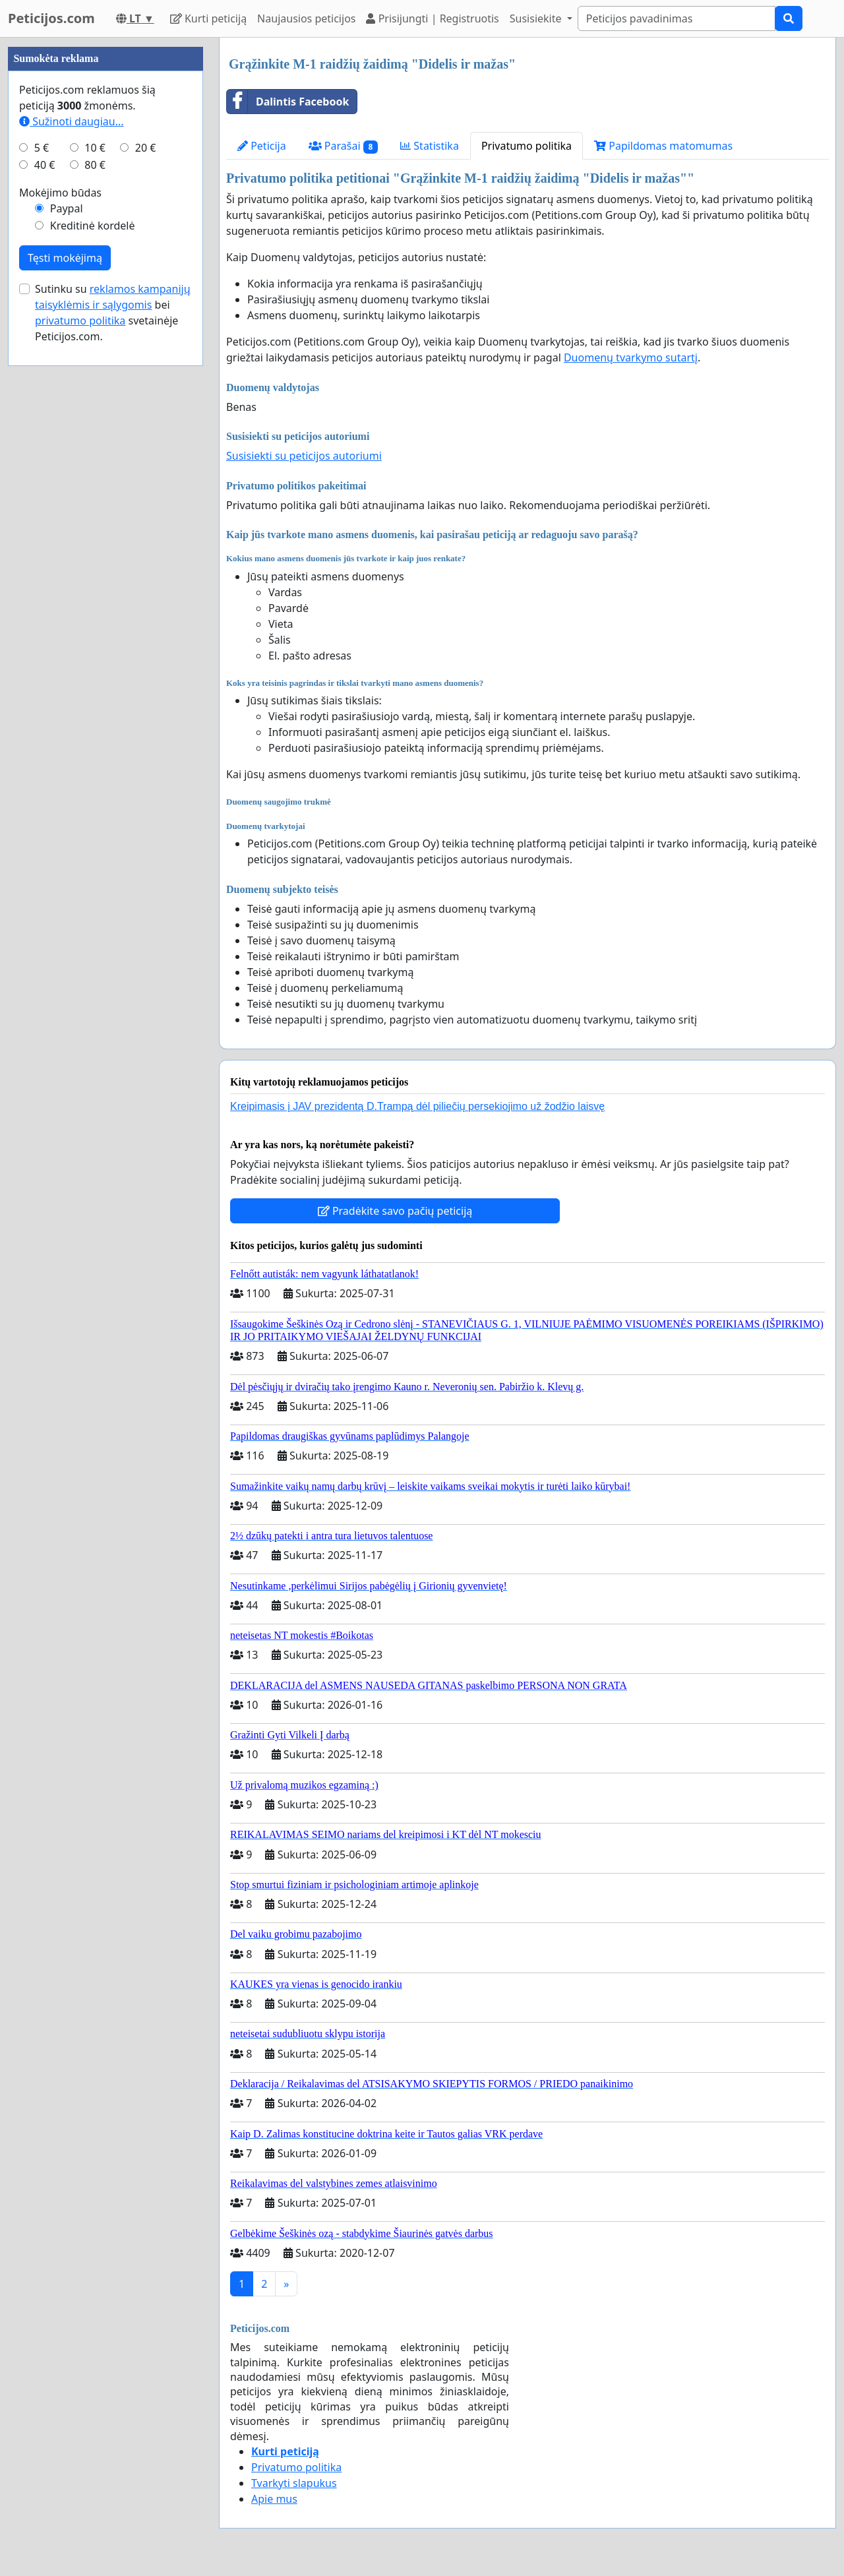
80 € (95, 165)
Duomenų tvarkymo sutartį (631, 357)
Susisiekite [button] (537, 18)
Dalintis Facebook (288, 101)
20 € (145, 147)
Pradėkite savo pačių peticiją (395, 1211)
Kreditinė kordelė (92, 225)
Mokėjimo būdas (60, 192)
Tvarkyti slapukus (294, 2483)
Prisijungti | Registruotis (432, 18)
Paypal (66, 208)
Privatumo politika (526, 145)
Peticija (261, 145)
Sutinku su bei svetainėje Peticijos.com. (113, 313)
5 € (41, 147)
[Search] (676, 18)
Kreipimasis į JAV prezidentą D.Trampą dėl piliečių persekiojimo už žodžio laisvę (417, 1106)
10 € (95, 147)
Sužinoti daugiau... (71, 121)
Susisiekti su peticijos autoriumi (304, 455)
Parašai (343, 146)
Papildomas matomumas (663, 145)
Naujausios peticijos (306, 18)
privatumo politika (80, 320)
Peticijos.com (51, 18)
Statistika (429, 145)
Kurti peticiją (208, 18)
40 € (44, 165)
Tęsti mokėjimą (65, 258)
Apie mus (274, 2499)
